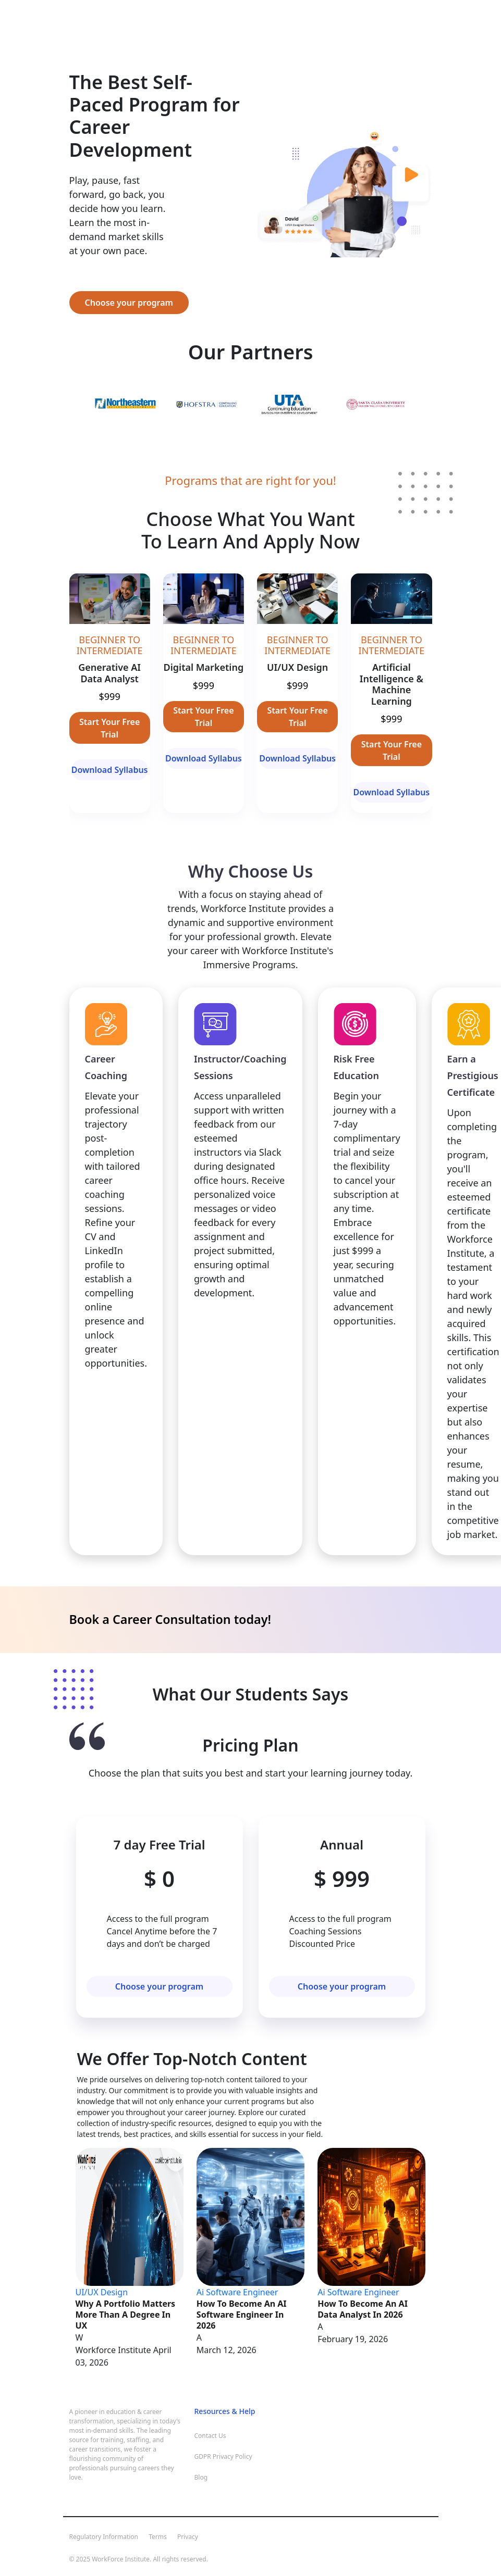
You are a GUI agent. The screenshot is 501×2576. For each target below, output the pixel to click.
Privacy (187, 2536)
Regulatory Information (104, 2536)
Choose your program (129, 302)
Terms (158, 2536)
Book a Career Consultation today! (170, 1619)
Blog (201, 2477)
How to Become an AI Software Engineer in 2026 (242, 2314)
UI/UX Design (102, 2292)
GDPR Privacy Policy (223, 2456)
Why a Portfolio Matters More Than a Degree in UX (126, 2314)
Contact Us (210, 2435)
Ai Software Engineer (237, 2292)
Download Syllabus (109, 770)
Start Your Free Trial (109, 728)
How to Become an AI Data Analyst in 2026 (362, 2309)
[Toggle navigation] (82, 23)
